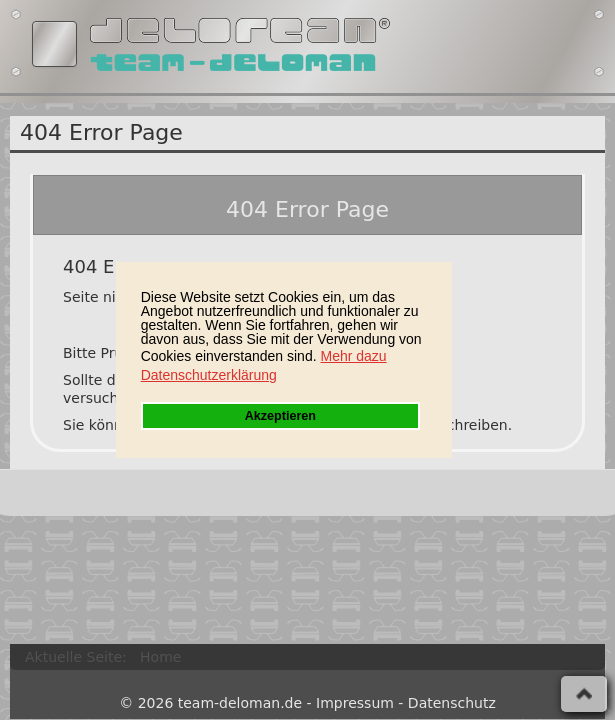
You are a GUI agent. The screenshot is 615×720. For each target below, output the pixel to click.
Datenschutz (452, 703)
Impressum (355, 703)
